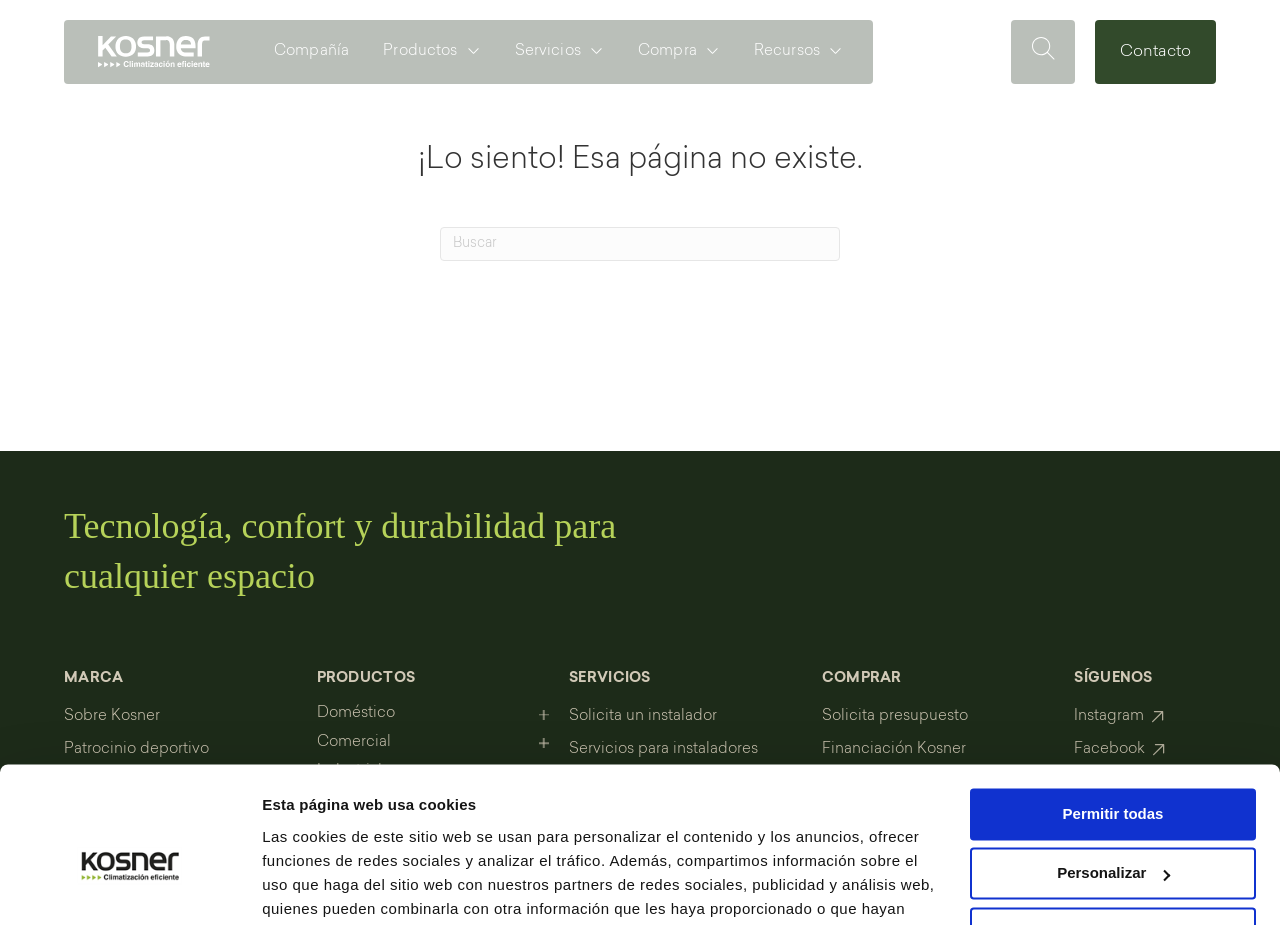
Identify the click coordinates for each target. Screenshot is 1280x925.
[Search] (640, 244)
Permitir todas (1113, 711)
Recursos (787, 51)
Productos (420, 51)
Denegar (1113, 830)
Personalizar (1113, 770)
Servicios (548, 51)
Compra (667, 51)
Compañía (311, 51)
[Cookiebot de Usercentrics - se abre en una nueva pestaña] (129, 886)
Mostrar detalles (320, 885)
